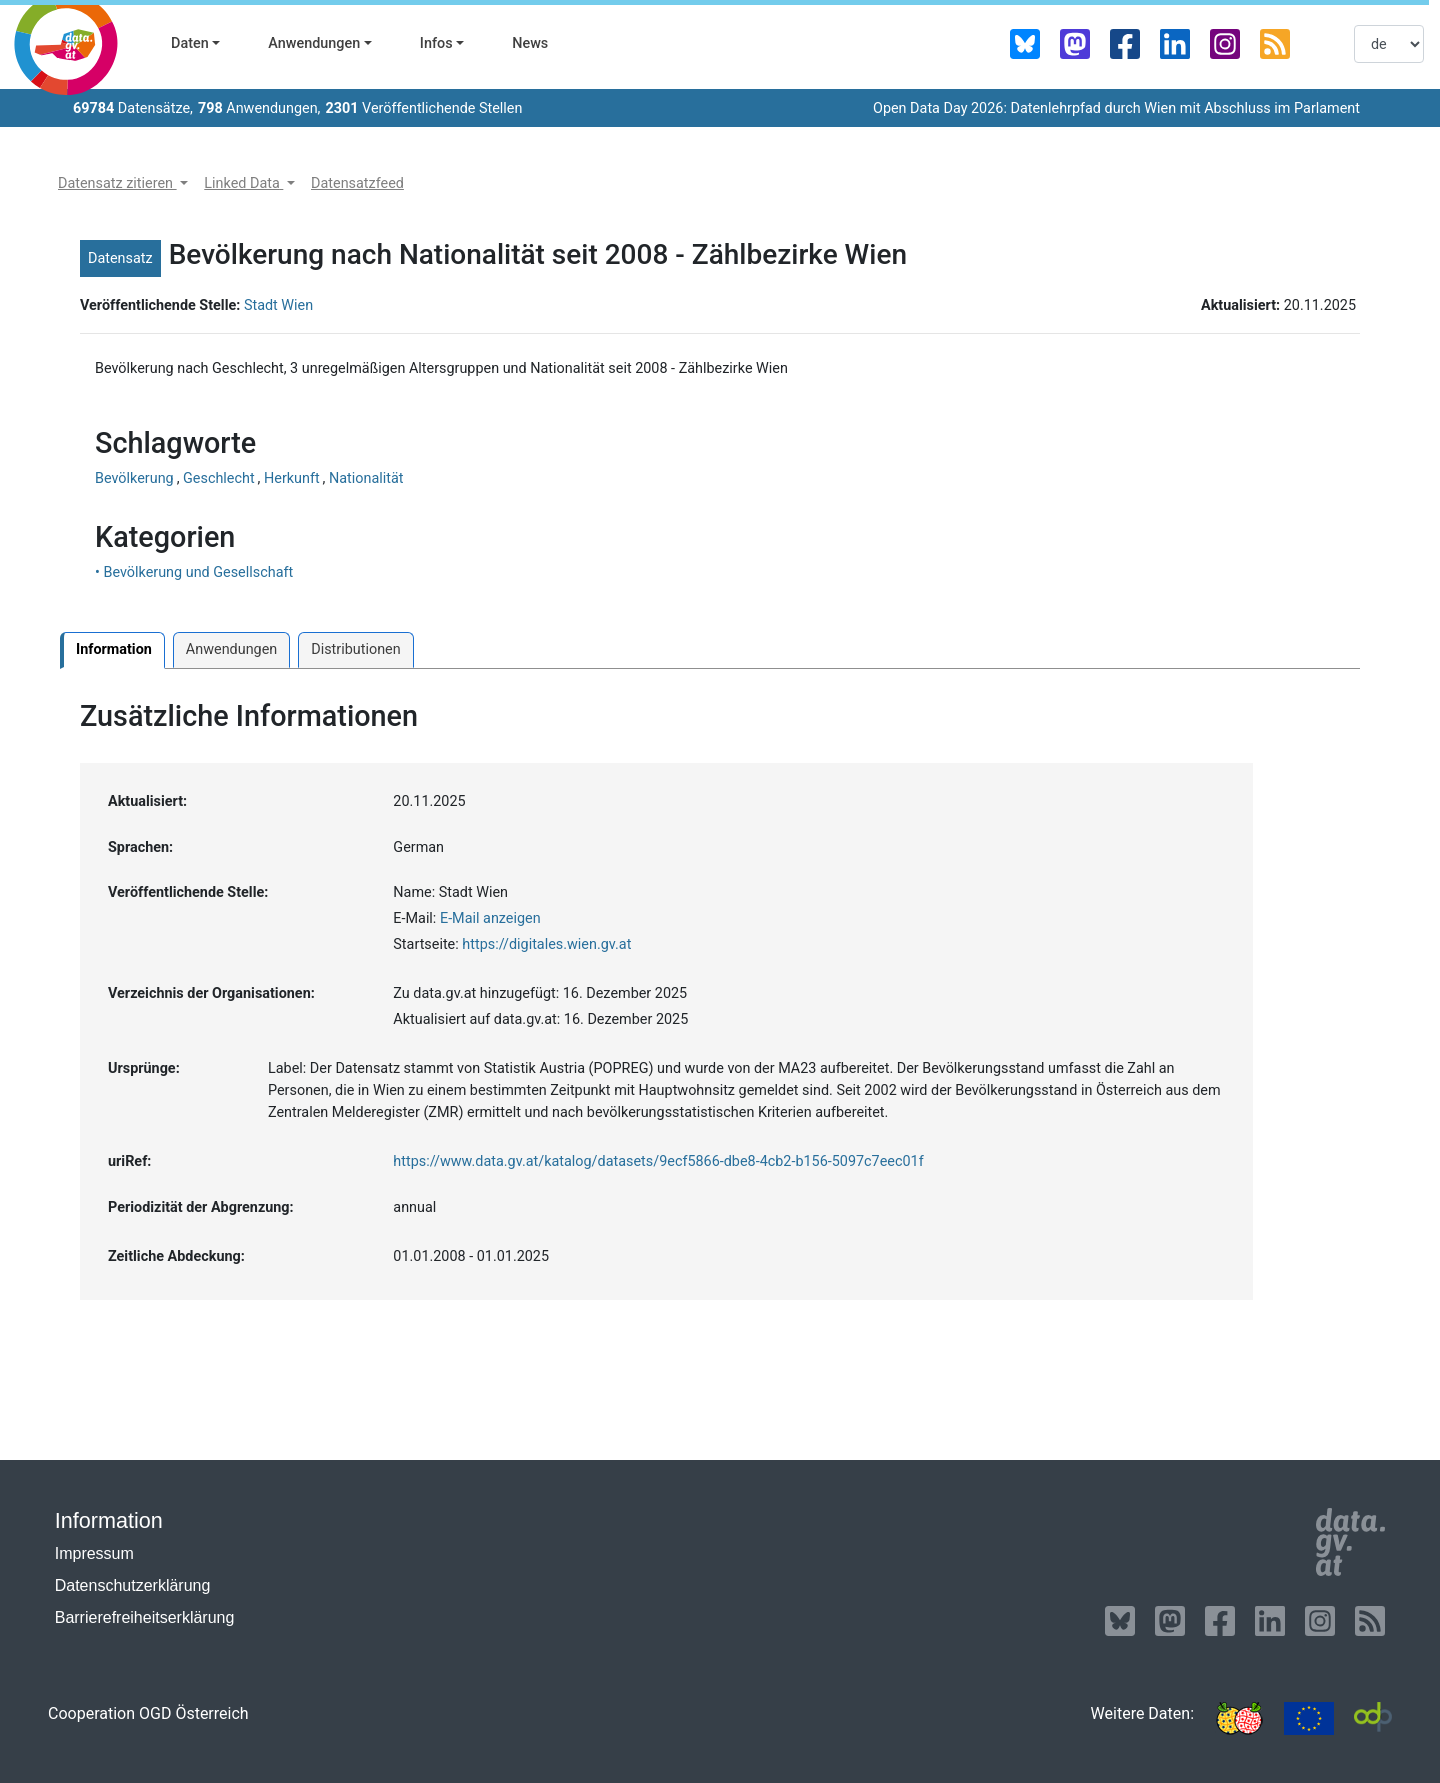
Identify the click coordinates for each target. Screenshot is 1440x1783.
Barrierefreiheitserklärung (145, 1617)
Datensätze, (133, 108)
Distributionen (355, 649)
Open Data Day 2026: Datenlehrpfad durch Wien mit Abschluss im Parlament (1116, 108)
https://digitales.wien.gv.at (546, 944)
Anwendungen (231, 649)
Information (114, 649)
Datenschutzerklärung (133, 1585)
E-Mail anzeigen (490, 918)
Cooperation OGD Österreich (148, 1713)
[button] (123, 184)
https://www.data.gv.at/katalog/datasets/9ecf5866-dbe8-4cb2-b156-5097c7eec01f (658, 1161)
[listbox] (1389, 44)
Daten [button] (190, 43)
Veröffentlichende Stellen (423, 108)
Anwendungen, (259, 108)
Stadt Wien (278, 305)
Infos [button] (436, 43)
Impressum (94, 1553)
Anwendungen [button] (314, 43)
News (530, 43)
